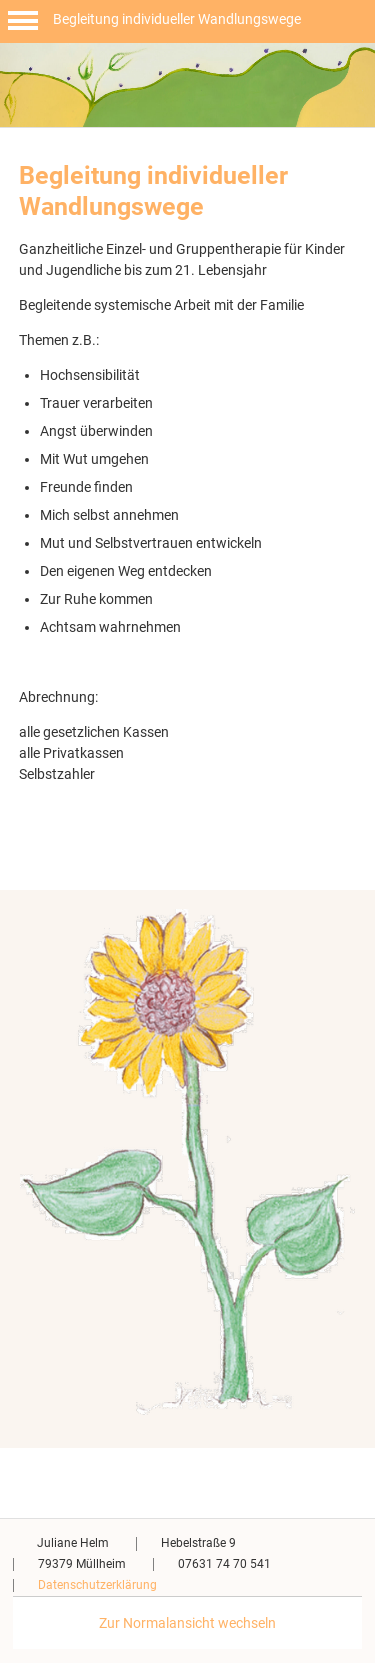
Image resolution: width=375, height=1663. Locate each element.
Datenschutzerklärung (97, 1585)
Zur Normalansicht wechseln (187, 1623)
